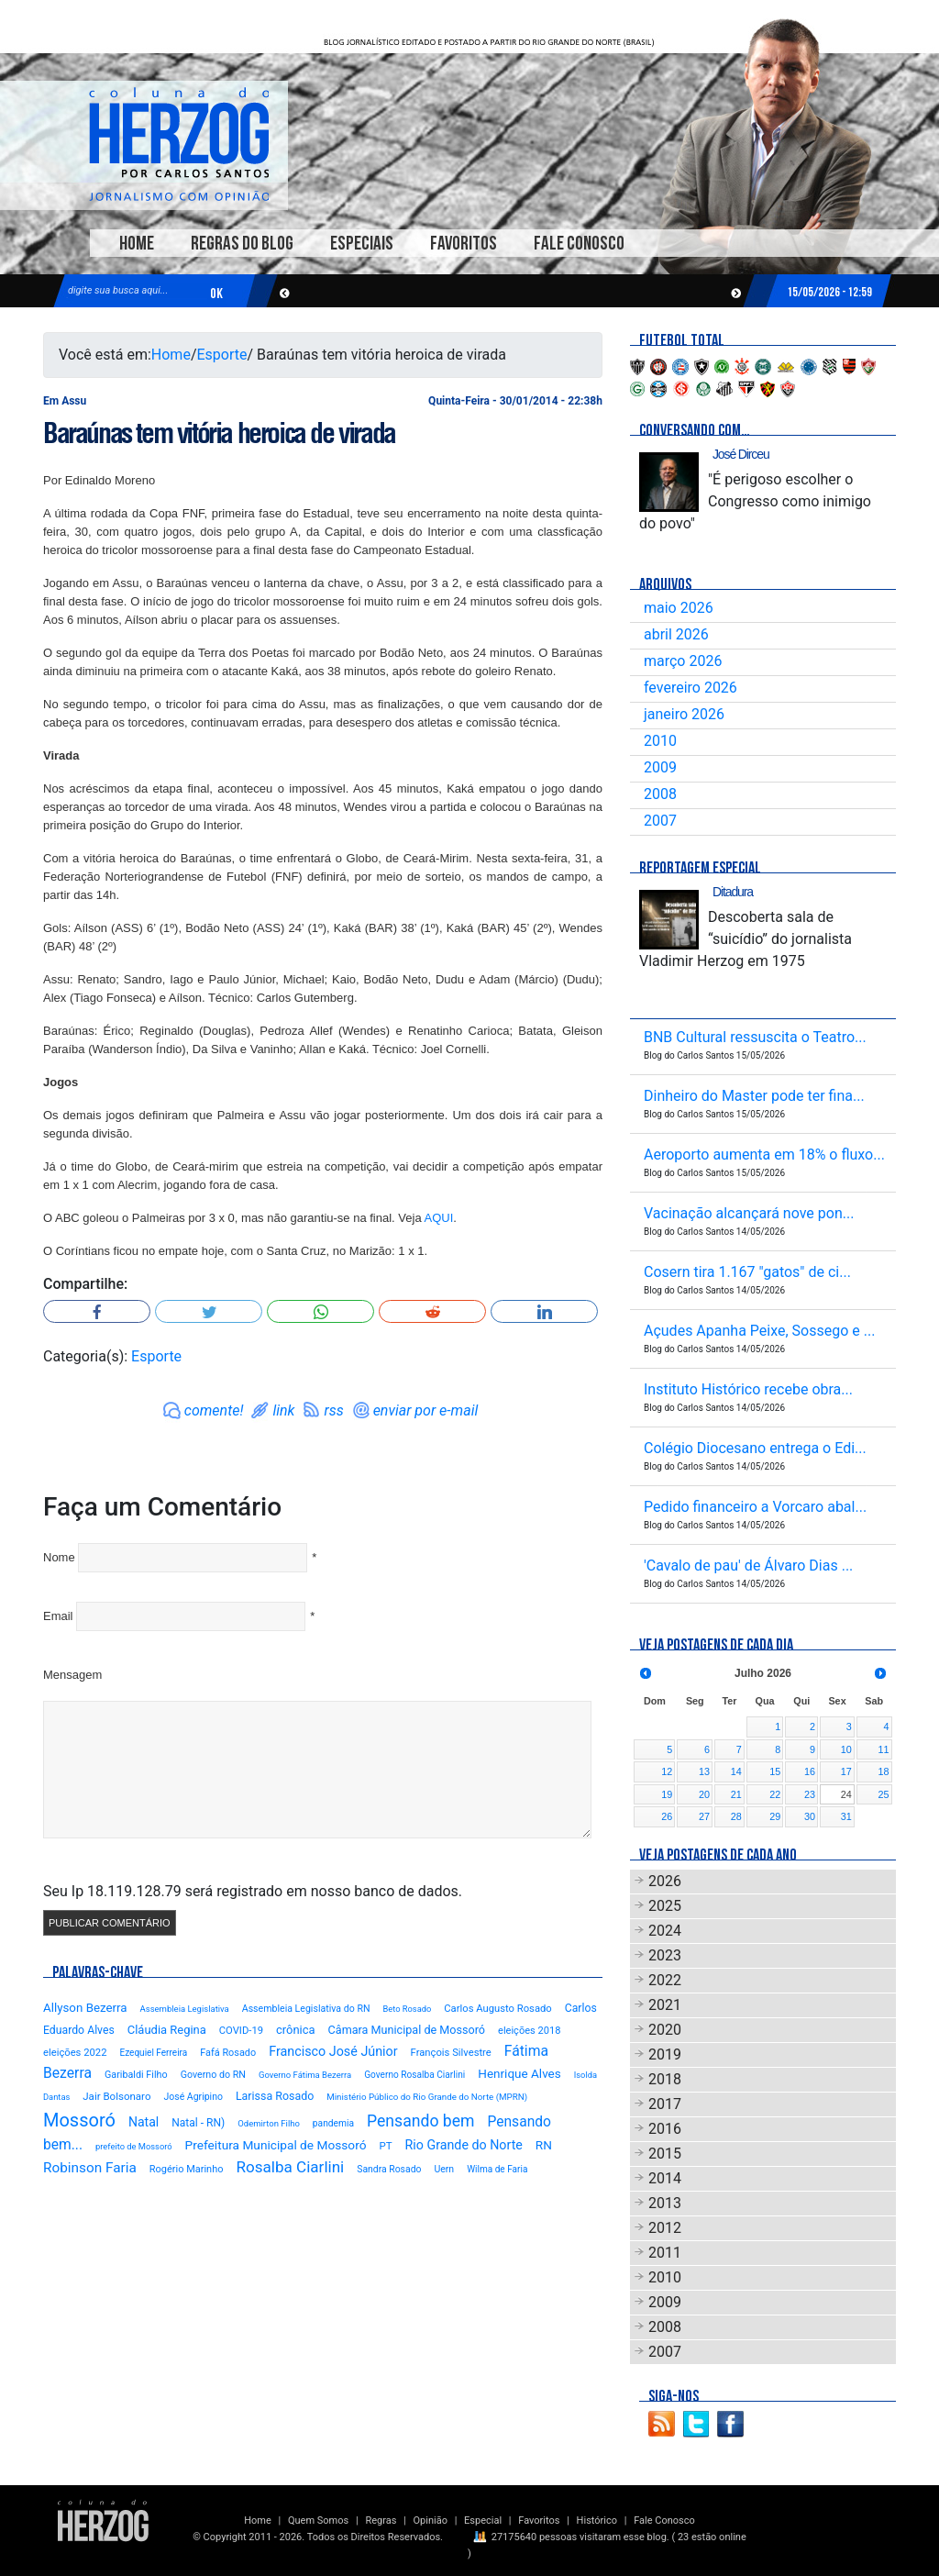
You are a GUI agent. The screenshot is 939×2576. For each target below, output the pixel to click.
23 (809, 1794)
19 (666, 1794)
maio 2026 (678, 607)
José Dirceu (741, 454)
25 (883, 1794)
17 (846, 1771)
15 (774, 1771)
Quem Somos (318, 2520)
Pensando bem (420, 2121)
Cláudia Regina (166, 2030)
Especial (483, 2520)
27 (704, 1816)
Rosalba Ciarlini (290, 2167)
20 (704, 1794)
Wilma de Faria (497, 2169)
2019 (664, 2054)
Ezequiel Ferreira (153, 2053)
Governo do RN (213, 2075)
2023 (664, 1955)
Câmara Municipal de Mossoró (406, 2030)
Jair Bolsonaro (116, 2096)
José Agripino (192, 2097)
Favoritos (463, 243)
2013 (664, 2203)
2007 (660, 820)
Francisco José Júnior (333, 2052)
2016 (664, 2128)
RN (544, 2144)
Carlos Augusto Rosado (497, 2009)
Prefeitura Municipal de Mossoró (276, 2144)
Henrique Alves (519, 2073)
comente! (214, 1410)
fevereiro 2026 (690, 687)
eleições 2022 (74, 2053)
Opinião (430, 2520)
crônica (295, 2030)
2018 (664, 2079)
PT (385, 2145)
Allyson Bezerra (85, 2008)
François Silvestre (451, 2053)
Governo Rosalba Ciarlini (414, 2075)
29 (774, 1816)
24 (846, 1794)
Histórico (597, 2520)
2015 (664, 2153)
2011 (664, 2252)
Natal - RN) (198, 2122)
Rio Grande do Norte (464, 2144)
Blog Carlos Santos (179, 144)
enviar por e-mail (426, 1410)
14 (736, 1771)
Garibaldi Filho (136, 2075)
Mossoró (79, 2120)
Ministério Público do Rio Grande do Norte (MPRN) (426, 2097)
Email (58, 1616)
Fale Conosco (579, 243)
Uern (444, 2169)
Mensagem (72, 1675)
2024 (664, 1930)
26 (666, 1816)
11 (883, 1749)
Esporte (222, 354)
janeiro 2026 (684, 714)
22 (774, 1794)
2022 (664, 1980)
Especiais (361, 243)
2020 (664, 2029)
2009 (660, 767)
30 (809, 1816)
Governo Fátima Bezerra (305, 2075)
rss (333, 1410)
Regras (380, 2520)
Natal (143, 2122)
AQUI (439, 1218)
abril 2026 (676, 634)
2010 (660, 740)
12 (666, 1771)
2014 (664, 2178)
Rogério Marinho (186, 2169)
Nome (59, 1557)
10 (846, 1749)
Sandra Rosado (389, 2169)
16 (809, 1771)
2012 (664, 2228)
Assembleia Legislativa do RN (306, 2009)
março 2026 (683, 661)
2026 (664, 1881)
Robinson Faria (90, 2168)
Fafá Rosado (228, 2053)
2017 (664, 2104)
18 (883, 1771)
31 (846, 1816)
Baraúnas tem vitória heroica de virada (219, 433)
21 (736, 1794)
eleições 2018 (529, 2031)
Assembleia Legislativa (184, 2009)
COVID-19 (241, 2031)
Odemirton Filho (269, 2123)
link (283, 1410)
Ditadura (733, 891)
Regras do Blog (242, 243)
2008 (660, 794)
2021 (664, 2005)
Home (136, 243)
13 (704, 1771)
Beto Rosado (406, 2009)
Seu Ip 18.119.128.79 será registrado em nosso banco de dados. (252, 1891)
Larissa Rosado (275, 2096)
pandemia (333, 2123)
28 (736, 1816)
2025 (664, 1906)
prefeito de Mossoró (133, 2146)
